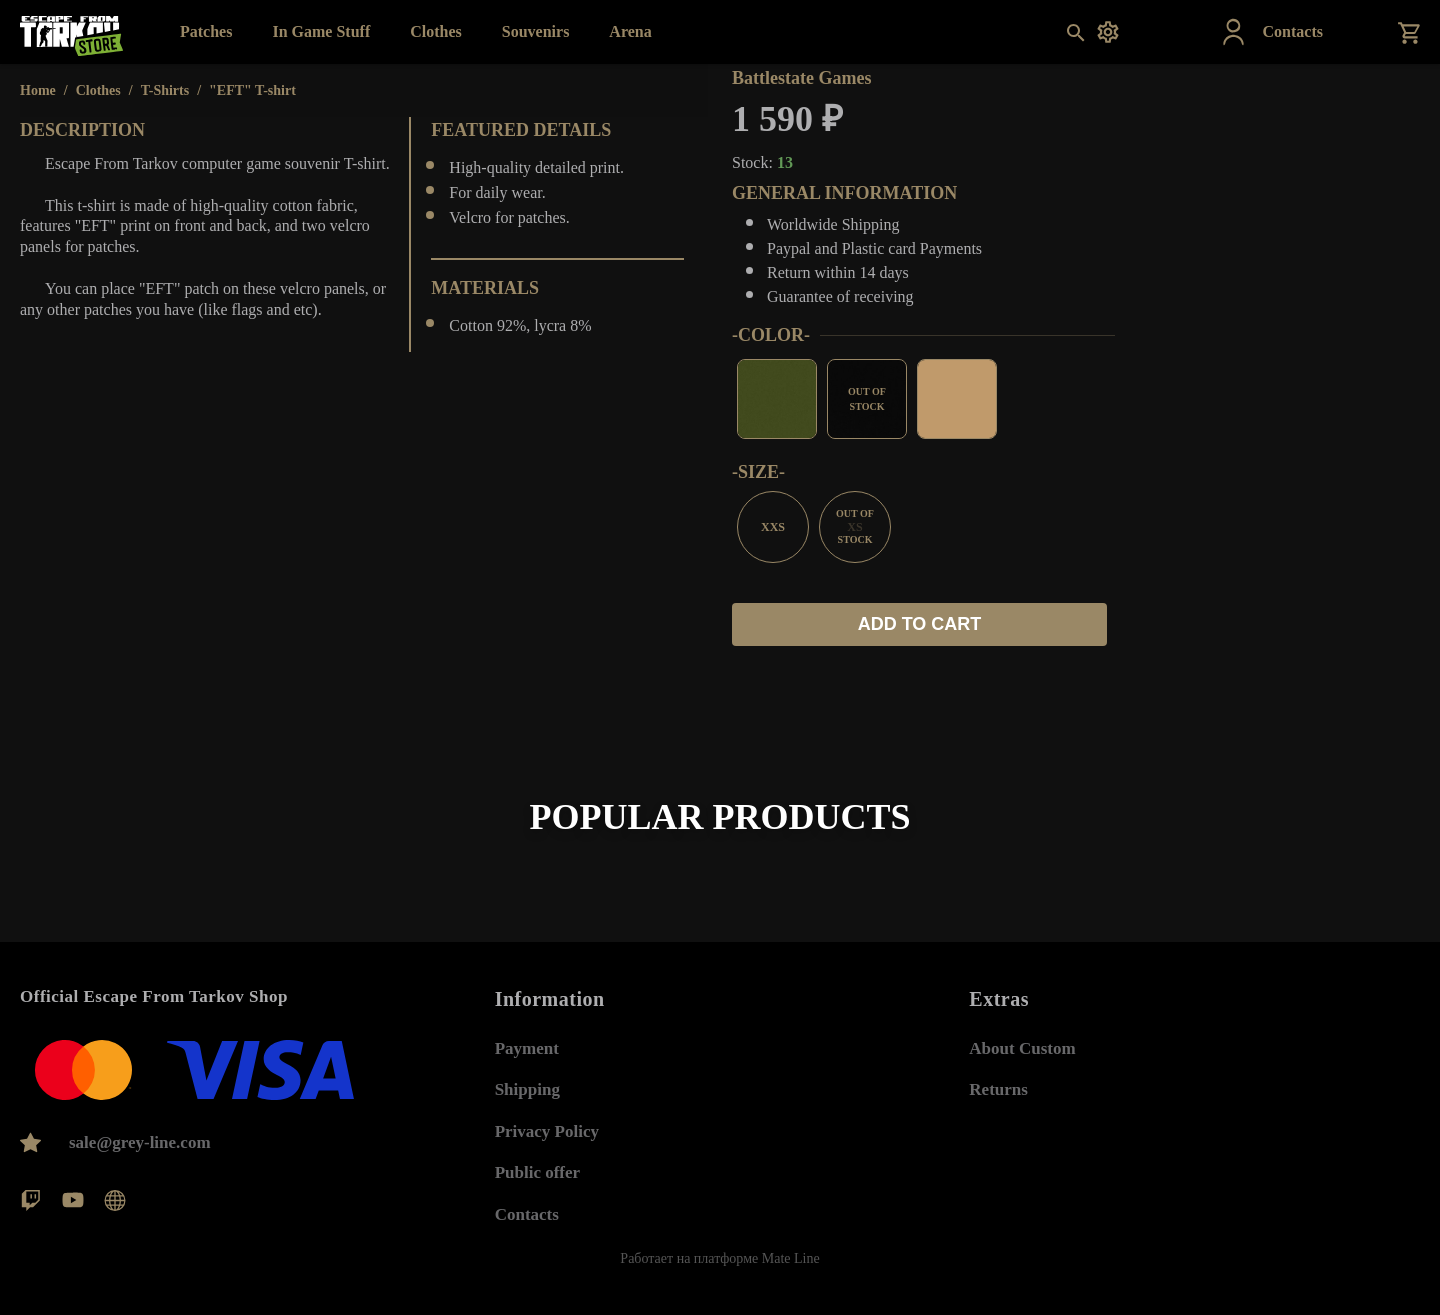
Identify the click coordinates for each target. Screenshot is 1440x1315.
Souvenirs (536, 31)
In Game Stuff (321, 31)
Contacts (527, 1202)
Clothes (436, 31)
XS (855, 527)
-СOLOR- (771, 335)
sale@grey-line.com (140, 1142)
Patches (206, 31)
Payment (527, 1036)
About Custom (1022, 1036)
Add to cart (920, 624)
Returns (998, 1077)
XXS (773, 527)
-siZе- (758, 472)
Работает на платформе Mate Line (719, 1258)
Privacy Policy (547, 1119)
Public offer (537, 1160)
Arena (630, 31)
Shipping (527, 1077)
